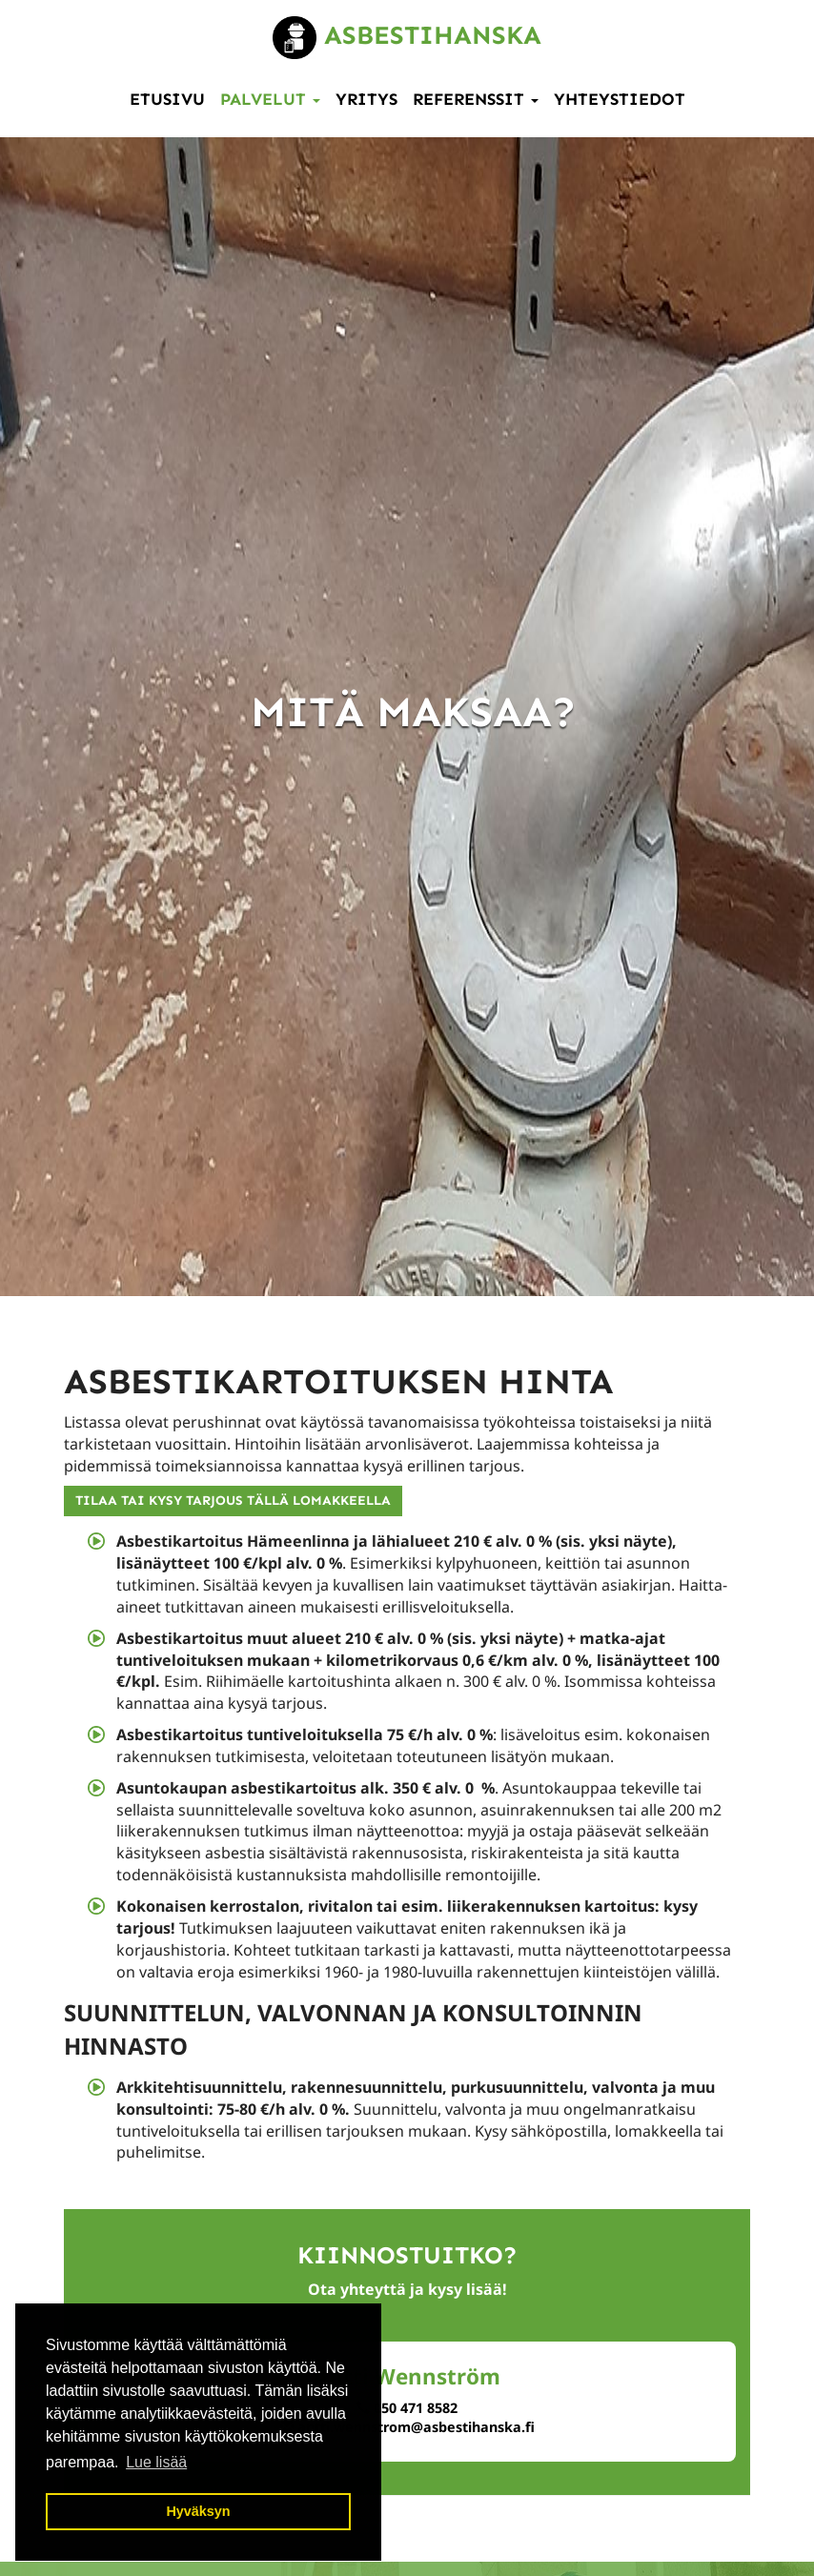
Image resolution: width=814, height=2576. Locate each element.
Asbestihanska (406, 35)
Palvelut (270, 99)
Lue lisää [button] (156, 2462)
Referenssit (476, 99)
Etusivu (167, 99)
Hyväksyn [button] (198, 2511)
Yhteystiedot (619, 99)
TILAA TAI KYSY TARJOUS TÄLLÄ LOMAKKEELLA (233, 1500)
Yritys (366, 99)
